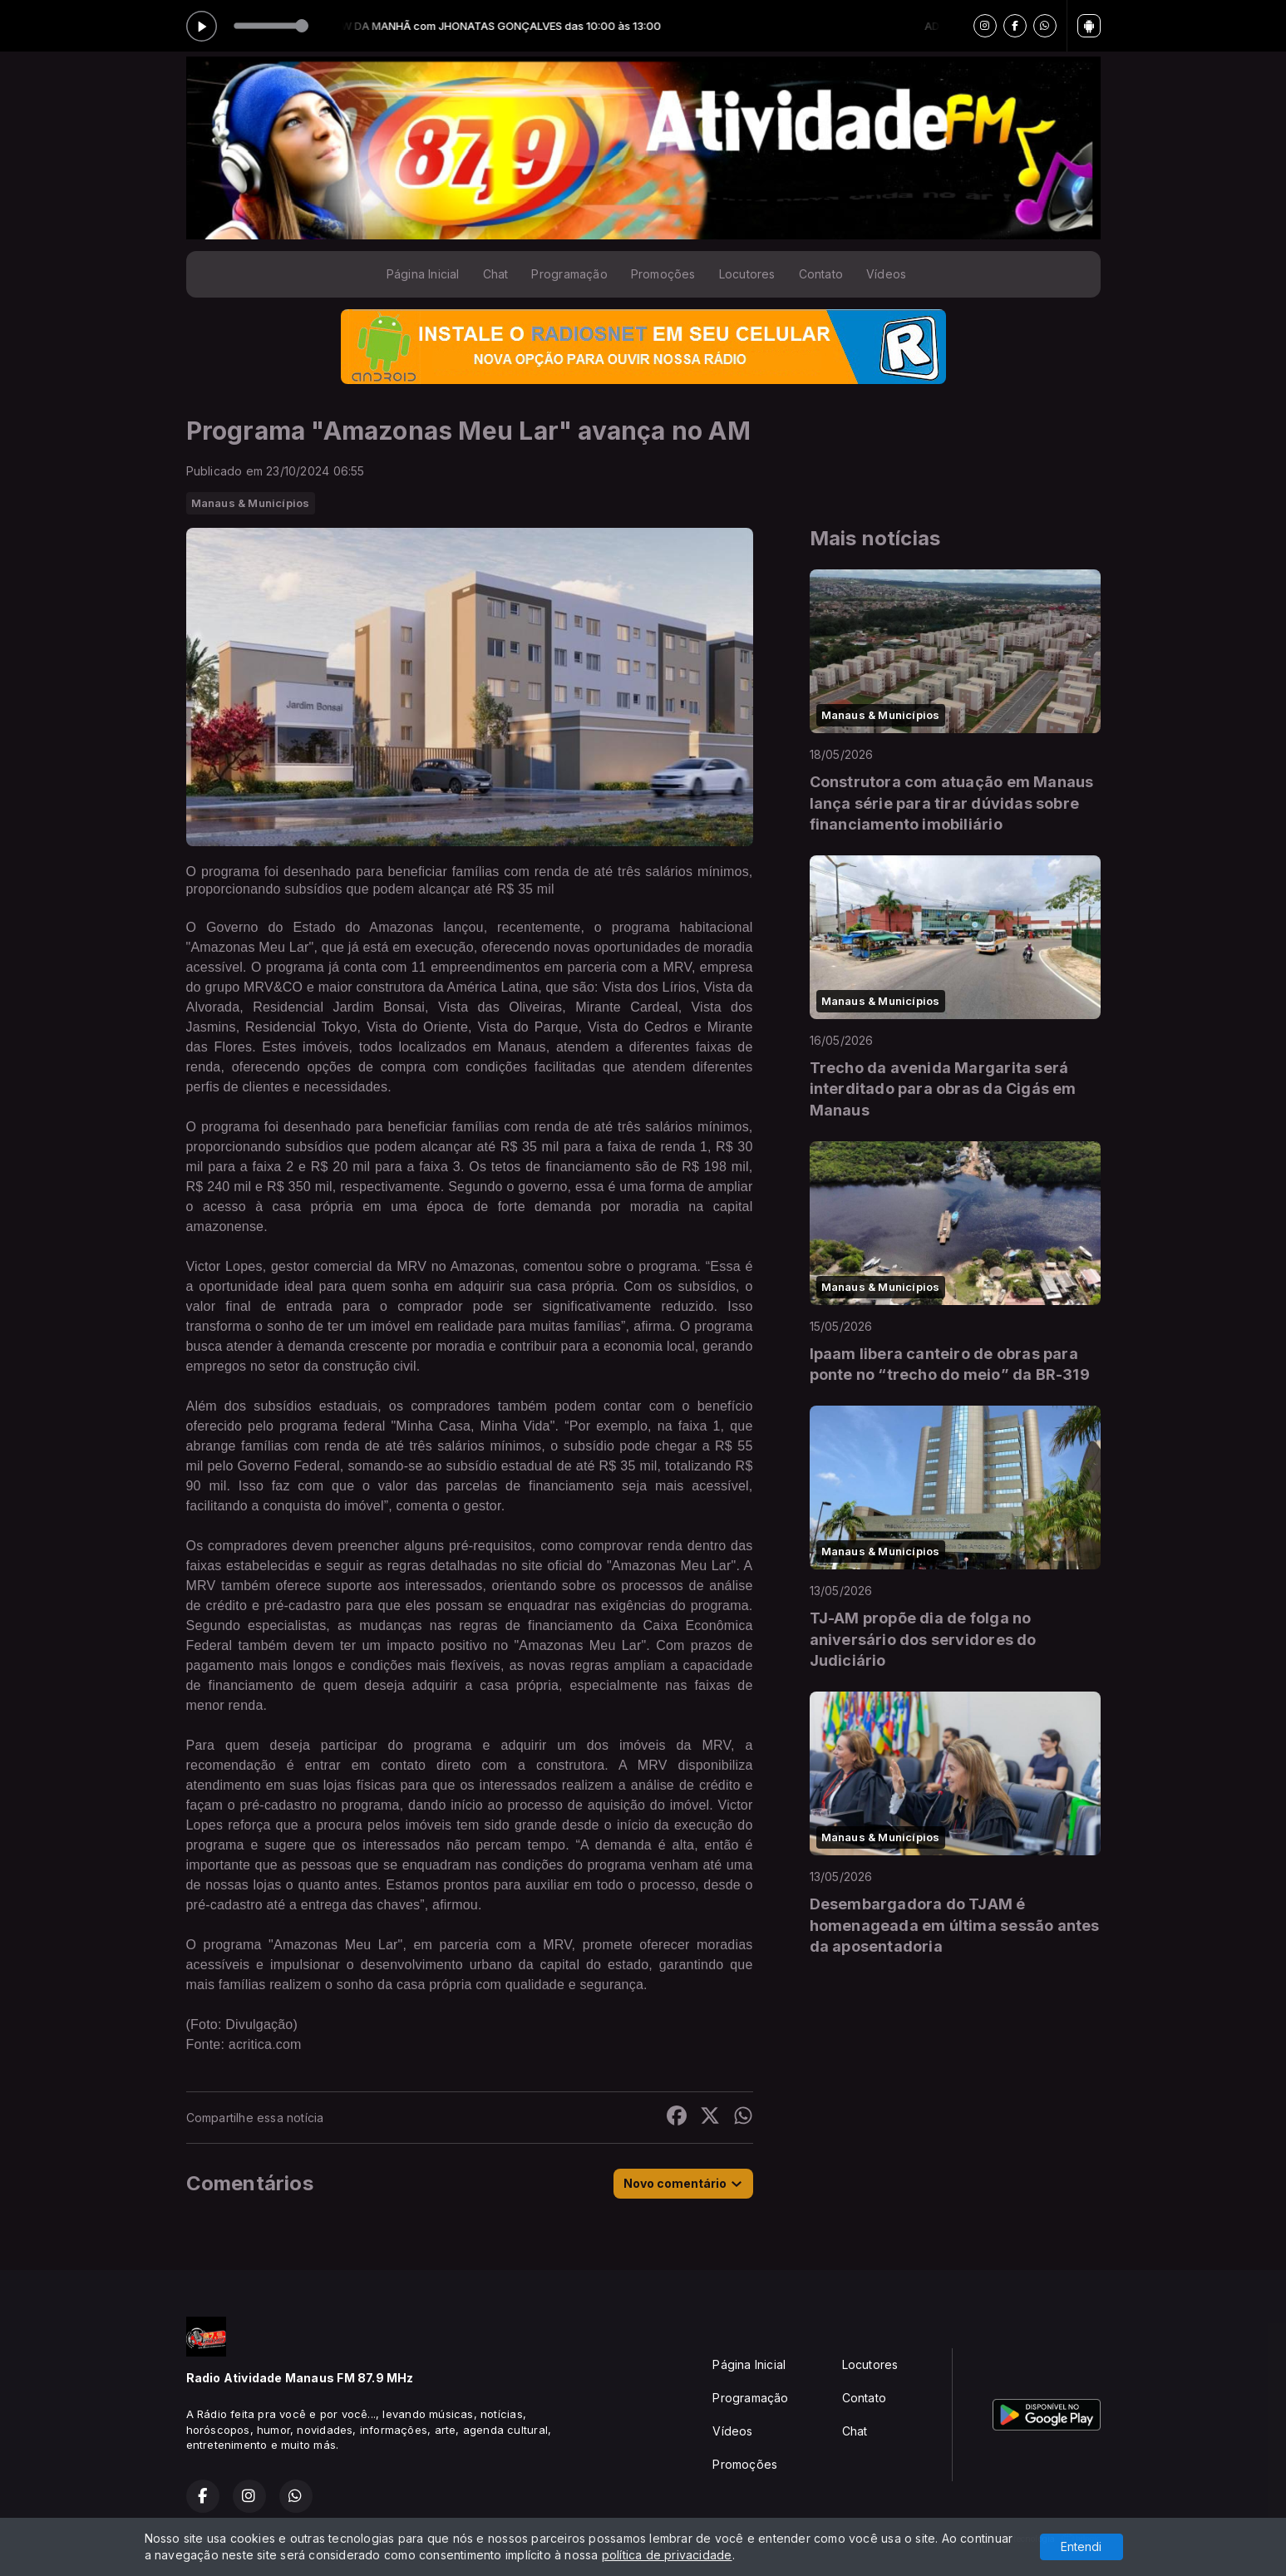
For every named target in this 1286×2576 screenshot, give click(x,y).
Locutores (747, 274)
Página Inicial (423, 274)
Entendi (1081, 2546)
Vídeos (886, 274)
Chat (496, 274)
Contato (821, 274)
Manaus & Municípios (250, 503)
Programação (569, 274)
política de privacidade (667, 2555)
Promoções (663, 274)
